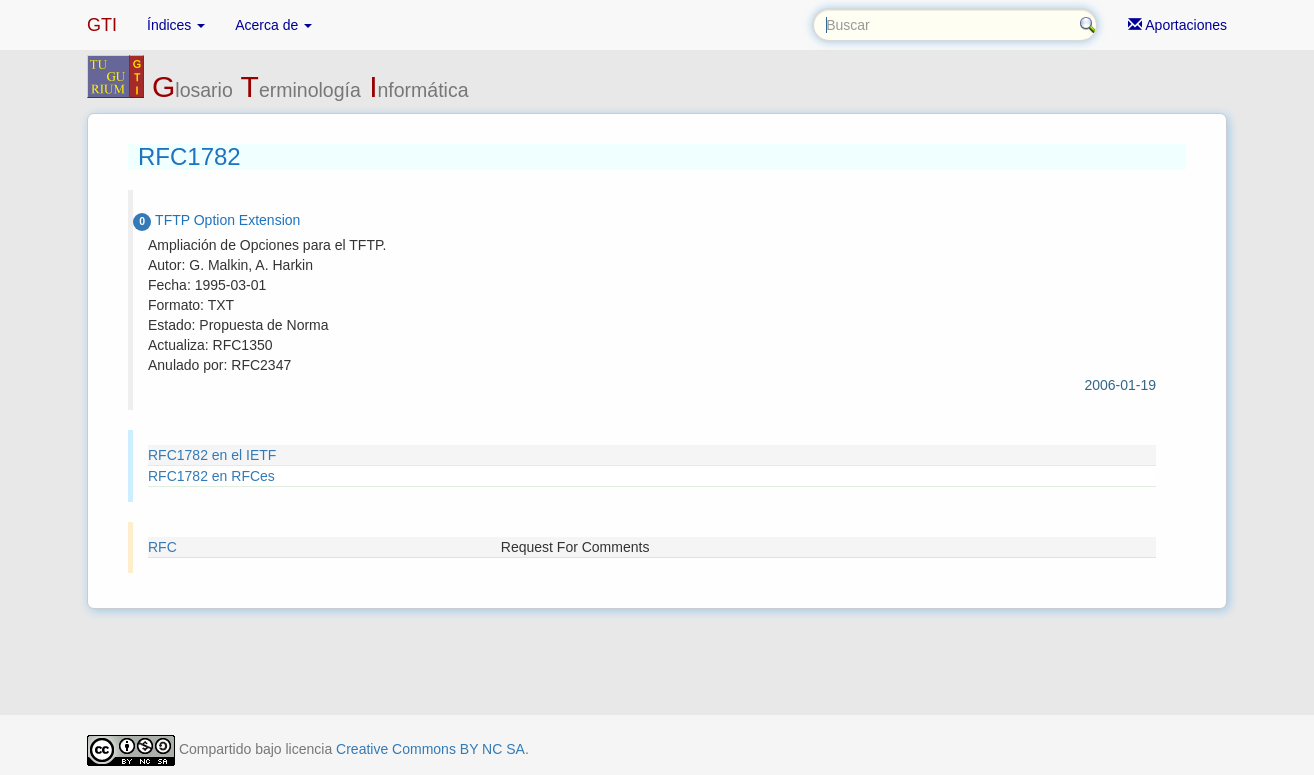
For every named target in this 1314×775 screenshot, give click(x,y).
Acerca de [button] (273, 25)
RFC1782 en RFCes (211, 476)
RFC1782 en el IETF (212, 455)
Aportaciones (1177, 25)
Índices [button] (176, 25)
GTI (102, 25)
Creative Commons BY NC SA (430, 749)
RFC (162, 547)
